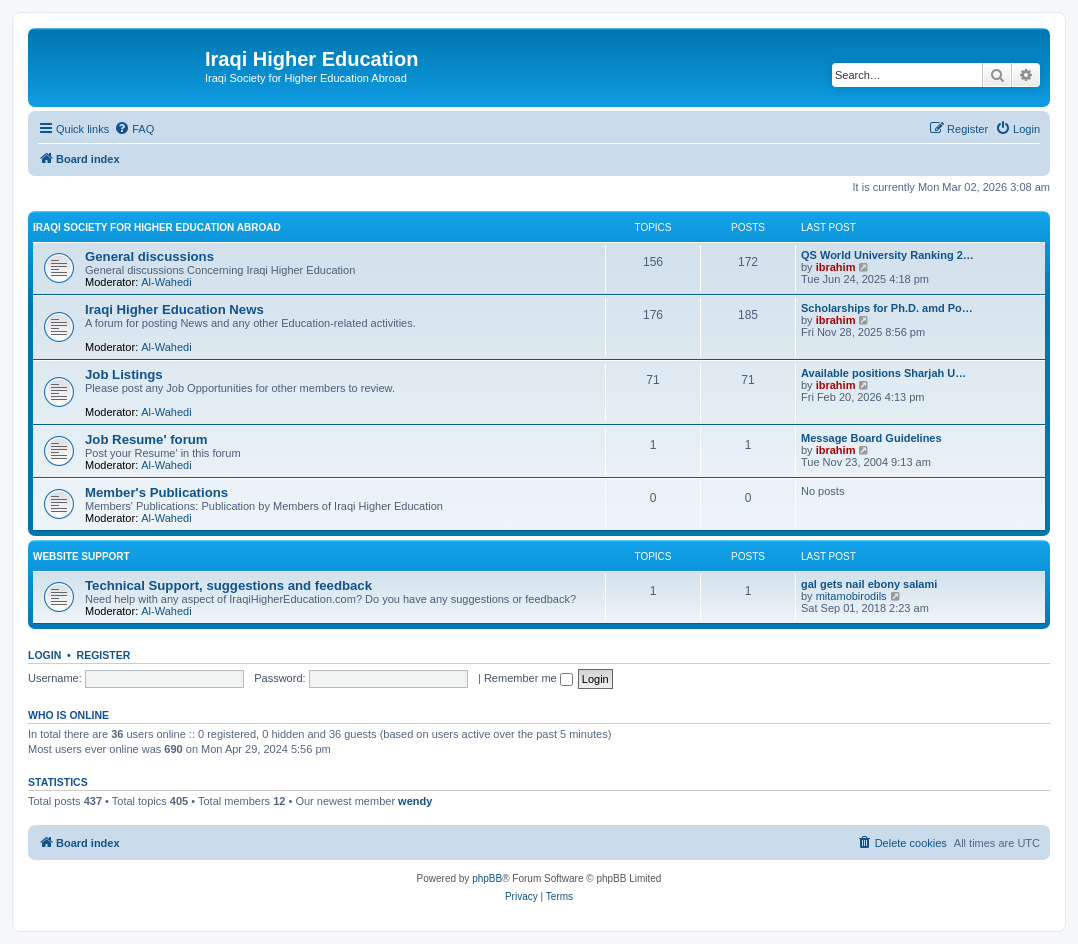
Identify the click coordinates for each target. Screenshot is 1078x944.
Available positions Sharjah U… (883, 373)
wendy (415, 801)
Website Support (81, 556)
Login (44, 655)
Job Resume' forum (146, 439)
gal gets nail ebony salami (869, 584)
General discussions (149, 256)
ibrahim (836, 267)
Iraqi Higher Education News (174, 309)
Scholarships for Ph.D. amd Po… (887, 308)
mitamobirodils (851, 596)
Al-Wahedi (166, 282)
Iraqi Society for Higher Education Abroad (157, 227)
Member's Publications (156, 492)
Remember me (528, 678)
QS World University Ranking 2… (887, 255)
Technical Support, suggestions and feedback (228, 585)
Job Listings (124, 374)
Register (104, 655)
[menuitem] (134, 129)
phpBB (487, 878)
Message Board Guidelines (871, 438)
